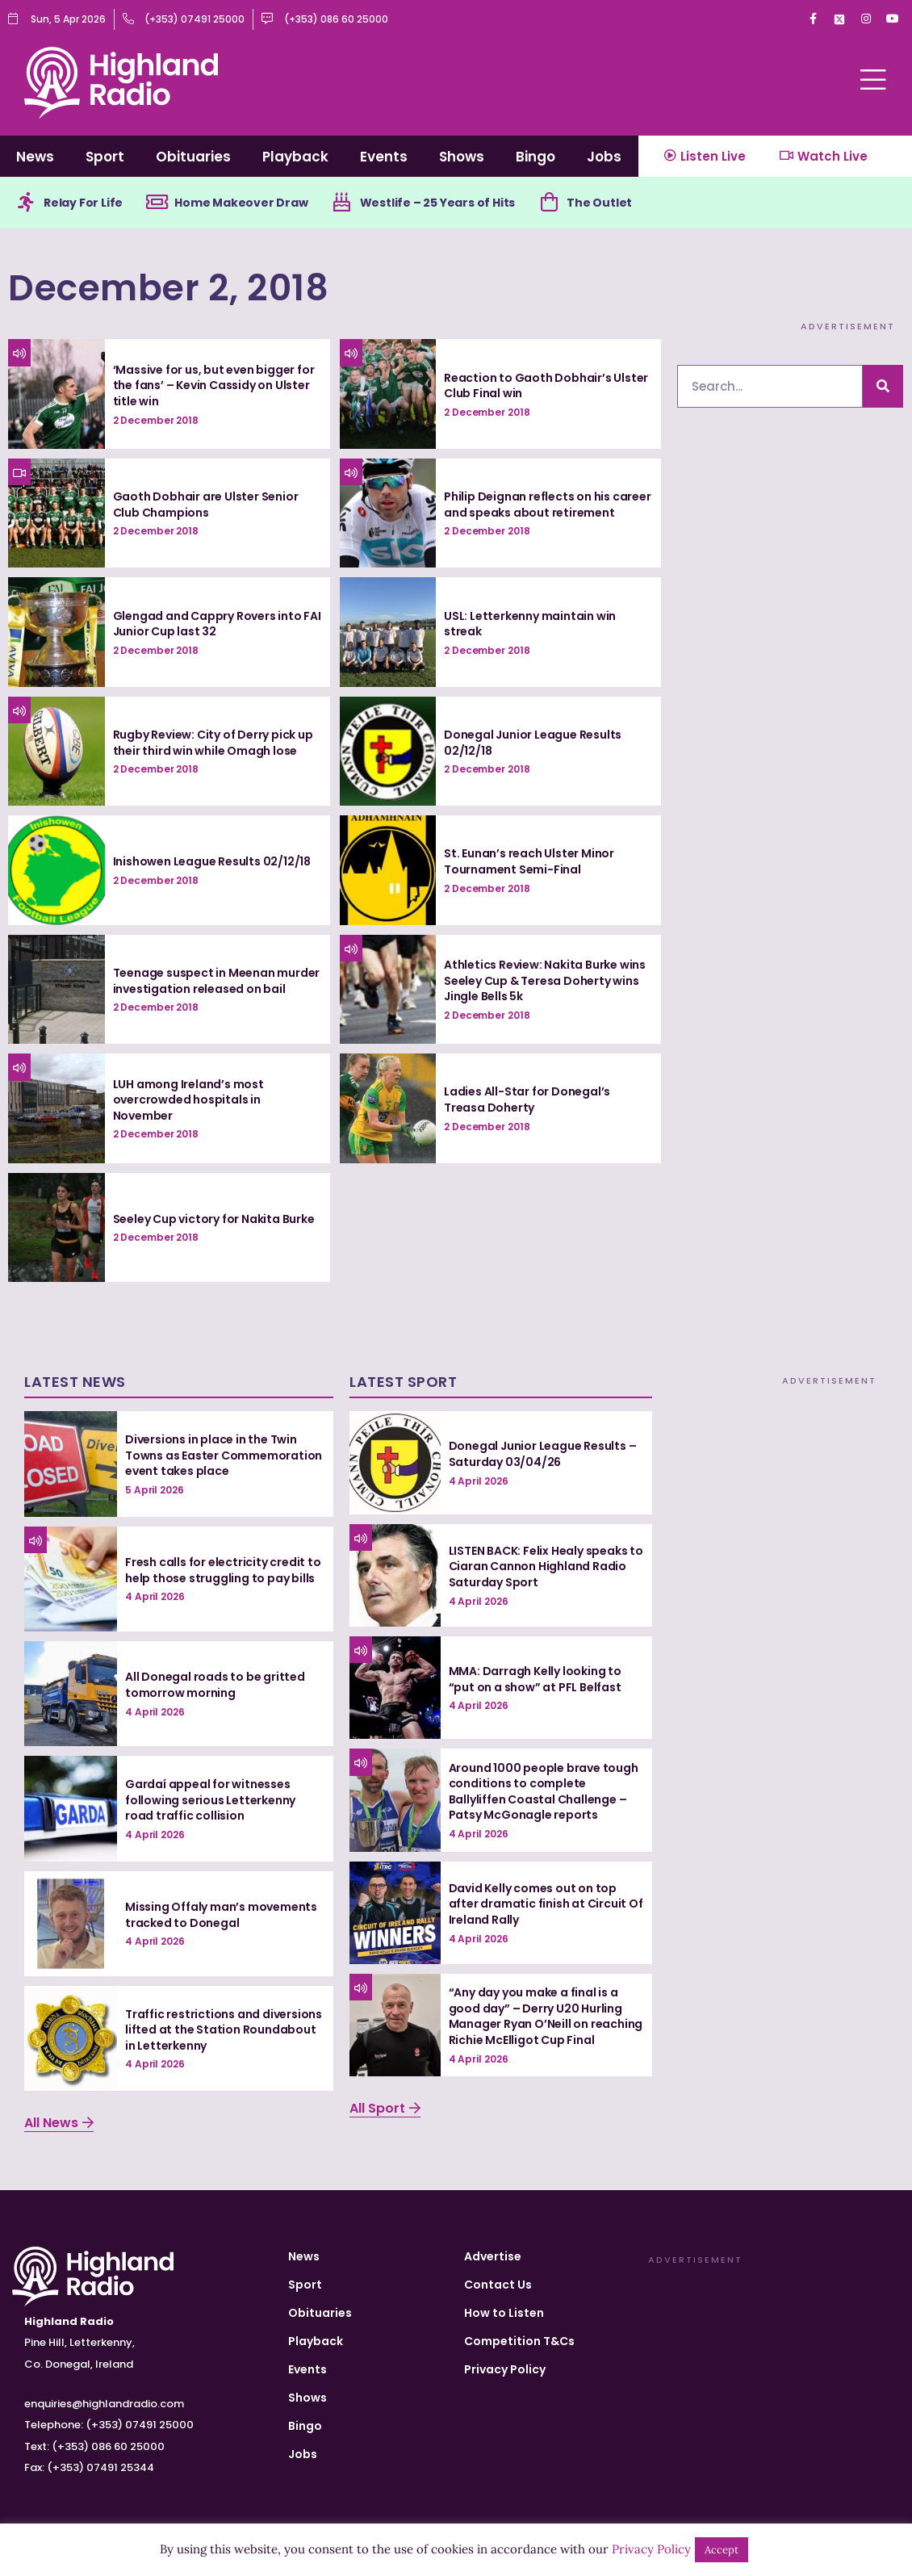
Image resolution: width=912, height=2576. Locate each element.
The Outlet (599, 203)
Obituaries (193, 157)
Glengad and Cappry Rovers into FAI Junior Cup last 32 (217, 624)
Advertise (492, 2256)
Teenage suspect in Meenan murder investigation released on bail (216, 981)
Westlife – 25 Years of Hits (438, 203)
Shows (461, 157)
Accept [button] (721, 2550)
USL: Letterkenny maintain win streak (530, 624)
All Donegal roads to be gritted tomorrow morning (215, 1685)
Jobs (604, 157)
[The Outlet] (548, 202)
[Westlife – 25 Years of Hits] (342, 202)
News (35, 157)
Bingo (535, 157)
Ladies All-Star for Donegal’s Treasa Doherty (527, 1099)
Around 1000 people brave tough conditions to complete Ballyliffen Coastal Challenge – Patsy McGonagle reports (543, 1792)
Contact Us (498, 2285)
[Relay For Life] (26, 202)
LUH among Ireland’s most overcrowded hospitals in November (188, 1100)
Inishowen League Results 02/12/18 (212, 861)
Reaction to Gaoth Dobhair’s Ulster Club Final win (546, 386)
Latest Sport (403, 1382)
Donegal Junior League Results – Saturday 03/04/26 (543, 1454)
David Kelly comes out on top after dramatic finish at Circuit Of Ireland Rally (546, 1904)
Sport (105, 157)
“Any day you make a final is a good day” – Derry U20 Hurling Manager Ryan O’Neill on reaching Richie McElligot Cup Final (546, 2016)
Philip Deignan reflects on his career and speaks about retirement (547, 504)
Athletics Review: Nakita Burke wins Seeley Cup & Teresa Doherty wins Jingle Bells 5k (545, 980)
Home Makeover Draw (240, 203)
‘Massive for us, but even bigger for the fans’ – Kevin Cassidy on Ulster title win (214, 385)
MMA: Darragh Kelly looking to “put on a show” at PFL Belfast (535, 1679)
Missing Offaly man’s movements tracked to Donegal (221, 1915)
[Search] (883, 386)
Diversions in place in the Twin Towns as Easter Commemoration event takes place (223, 1455)
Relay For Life (83, 203)
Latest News (75, 1382)
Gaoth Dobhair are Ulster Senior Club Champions (206, 504)
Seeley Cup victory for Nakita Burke (214, 1219)
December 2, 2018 (168, 287)
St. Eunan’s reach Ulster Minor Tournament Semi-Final (529, 861)
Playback (295, 157)
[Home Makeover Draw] (156, 202)
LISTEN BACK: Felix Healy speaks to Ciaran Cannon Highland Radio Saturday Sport (546, 1566)
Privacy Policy (505, 2369)
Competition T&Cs (519, 2341)
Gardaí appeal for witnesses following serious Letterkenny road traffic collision (210, 1800)
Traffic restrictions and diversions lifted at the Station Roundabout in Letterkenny (223, 2030)
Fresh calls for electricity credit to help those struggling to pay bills (223, 1570)
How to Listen (504, 2313)
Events (384, 157)
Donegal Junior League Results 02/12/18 (532, 743)
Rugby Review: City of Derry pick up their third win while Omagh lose (213, 743)
